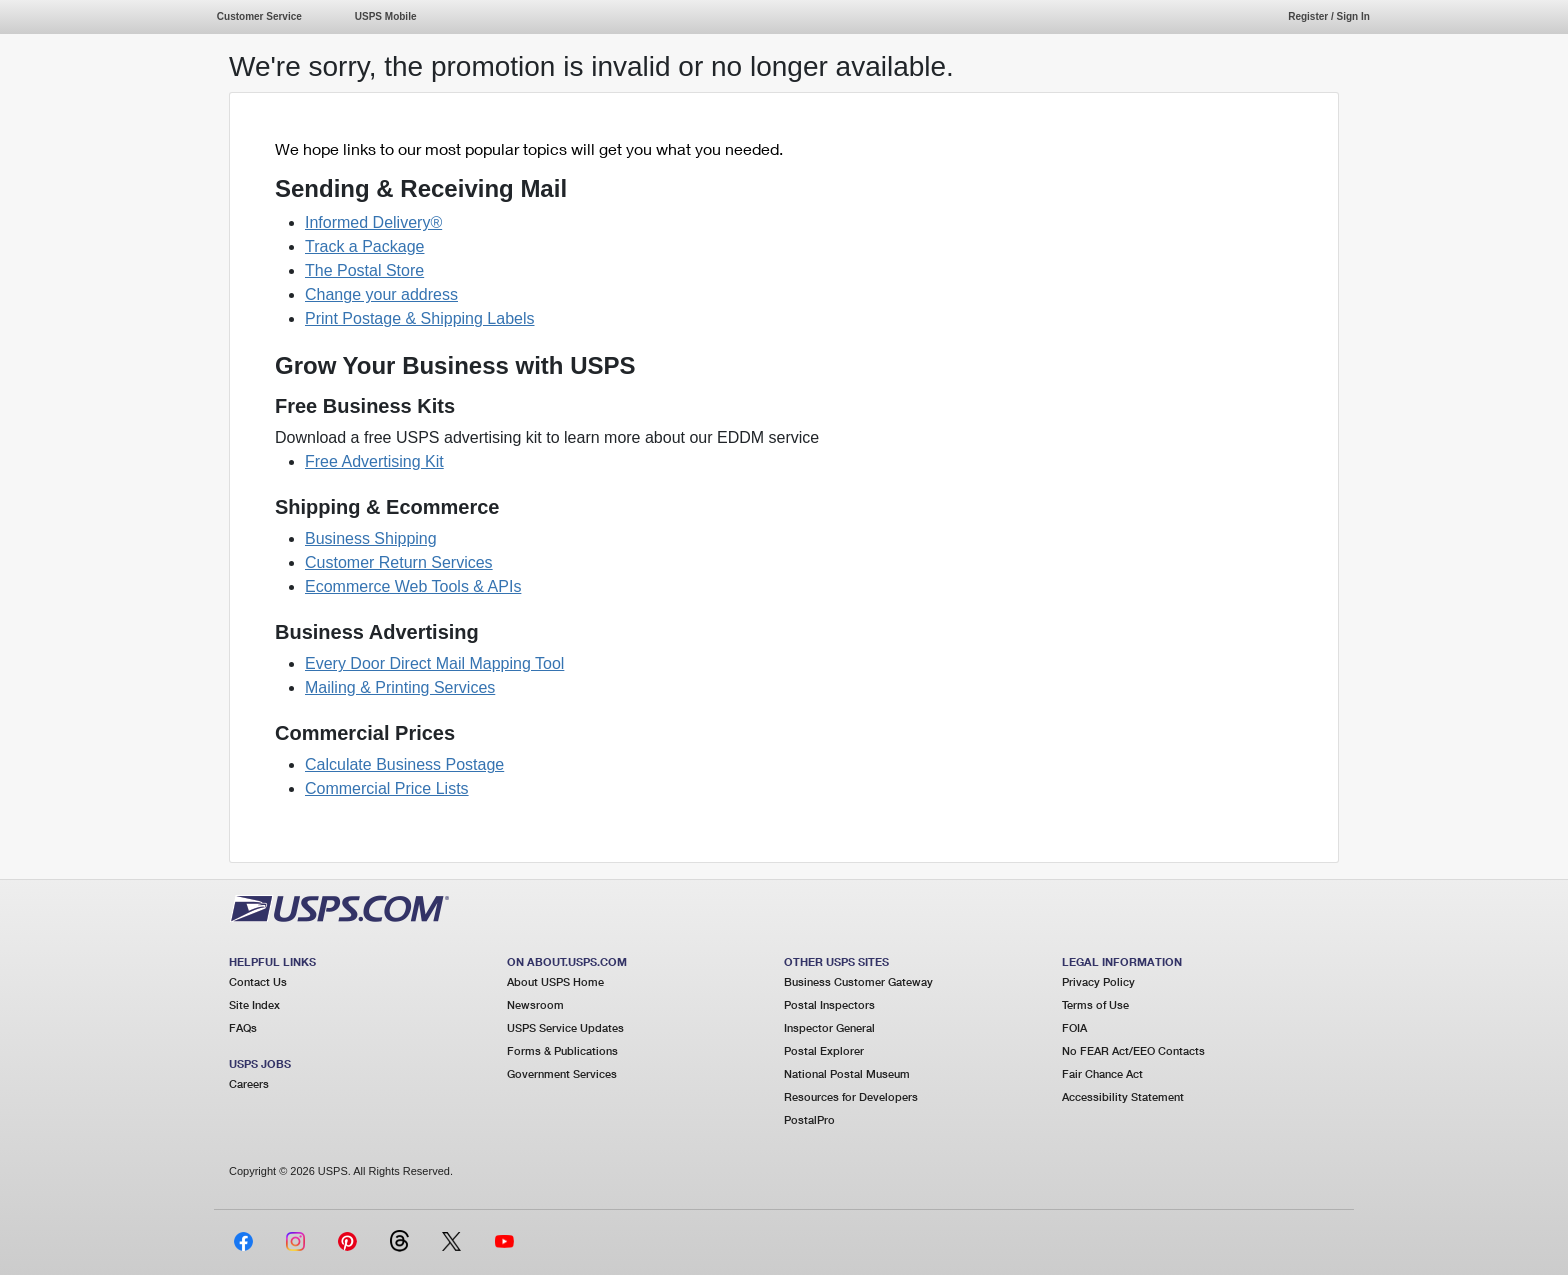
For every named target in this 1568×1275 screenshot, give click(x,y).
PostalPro (809, 1119)
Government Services (562, 1073)
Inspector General (829, 1027)
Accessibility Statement (1123, 1096)
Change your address (381, 294)
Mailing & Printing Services (400, 687)
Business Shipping (371, 538)
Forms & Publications (562, 1050)
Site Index (254, 1004)
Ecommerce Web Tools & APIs (413, 586)
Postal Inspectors (829, 1004)
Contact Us (258, 981)
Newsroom (535, 1004)
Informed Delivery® (373, 222)
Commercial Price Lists (387, 788)
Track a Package (364, 246)
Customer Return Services (399, 562)
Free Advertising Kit (374, 461)
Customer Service (259, 16)
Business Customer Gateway (858, 981)
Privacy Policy (1098, 981)
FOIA (1074, 1027)
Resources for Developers (851, 1096)
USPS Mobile (386, 16)
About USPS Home (555, 981)
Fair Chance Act (1102, 1073)
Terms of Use (1095, 1004)
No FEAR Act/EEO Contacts (1133, 1050)
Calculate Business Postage (404, 764)
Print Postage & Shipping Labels (419, 318)
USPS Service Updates (565, 1027)
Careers (249, 1083)
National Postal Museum (847, 1073)
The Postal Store (364, 270)
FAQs (243, 1027)
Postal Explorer (824, 1050)
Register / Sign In (1329, 16)
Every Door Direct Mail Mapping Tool (434, 663)
